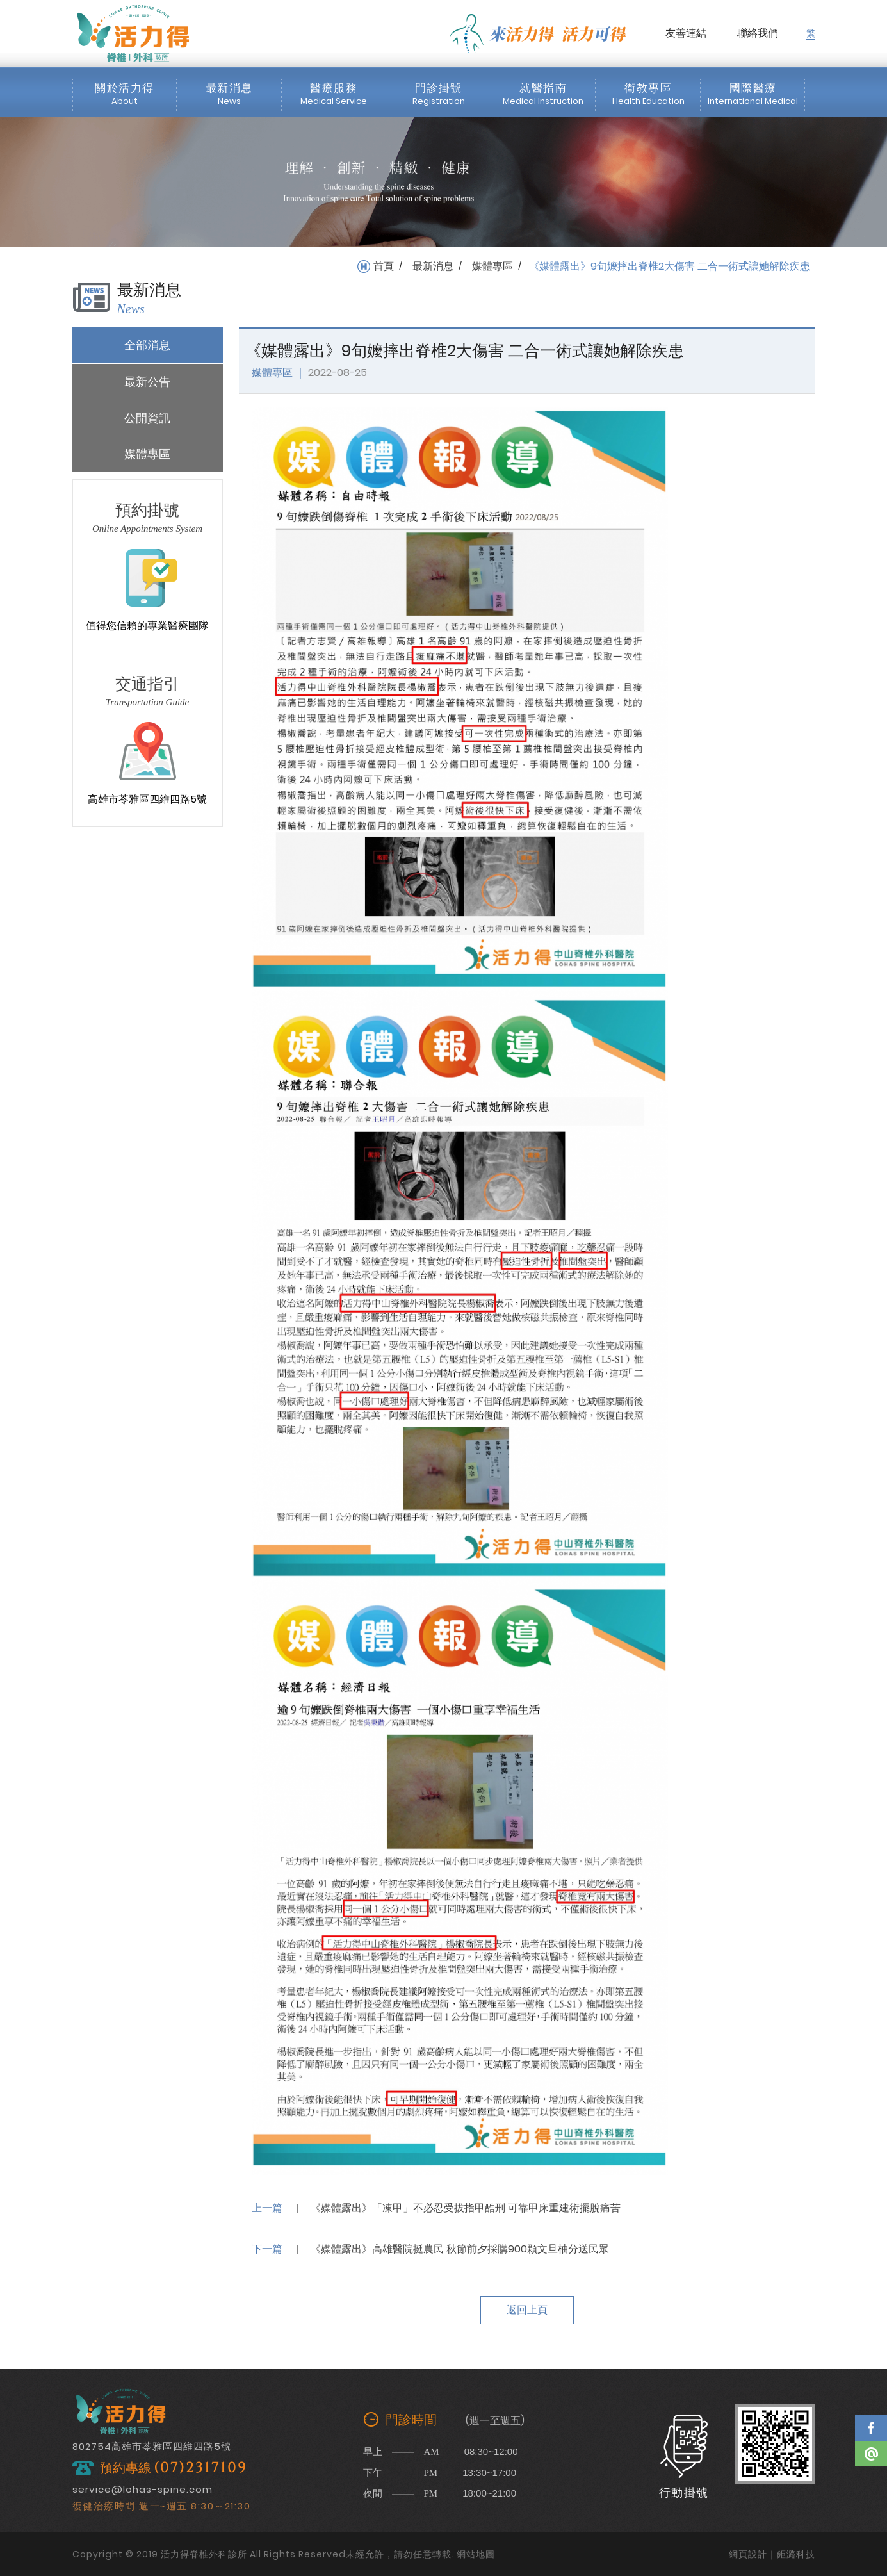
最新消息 (432, 266)
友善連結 (685, 33)
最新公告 (147, 381)
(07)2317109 (200, 2468)
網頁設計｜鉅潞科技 (772, 2554)
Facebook (871, 2428)
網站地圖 (476, 2554)
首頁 (383, 266)
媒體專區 (492, 266)
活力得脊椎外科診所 (133, 33)
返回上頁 (527, 2309)
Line (871, 2453)
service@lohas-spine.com (142, 2489)
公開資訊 (147, 418)
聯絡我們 (757, 33)
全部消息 (147, 345)
